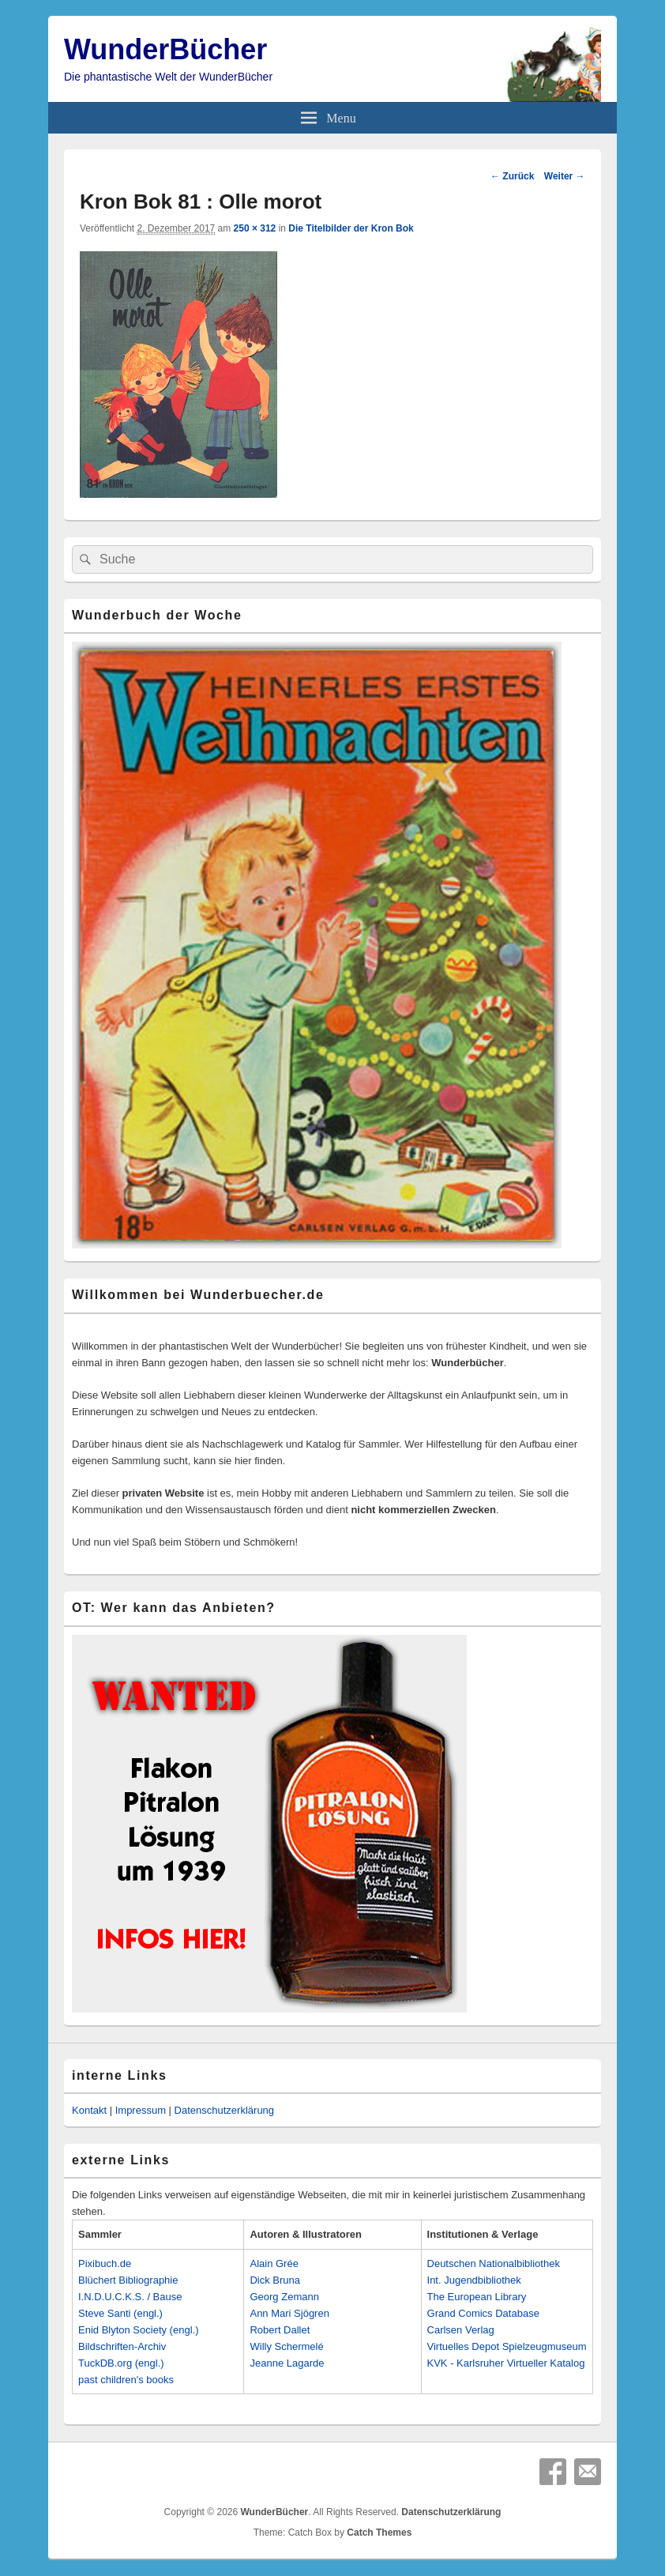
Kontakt (89, 2110)
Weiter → (564, 176)
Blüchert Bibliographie (128, 2280)
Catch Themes (379, 2532)
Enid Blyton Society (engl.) (138, 2330)
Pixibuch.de (104, 2263)
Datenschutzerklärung (224, 2110)
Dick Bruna (275, 2280)
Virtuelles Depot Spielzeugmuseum (507, 2346)
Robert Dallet (280, 2330)
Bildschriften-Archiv (122, 2346)
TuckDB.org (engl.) (121, 2363)
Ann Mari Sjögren (289, 2313)
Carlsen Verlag (460, 2330)
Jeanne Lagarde (287, 2363)
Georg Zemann (284, 2297)
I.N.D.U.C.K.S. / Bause (130, 2297)
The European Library (477, 2297)
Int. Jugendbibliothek (474, 2280)
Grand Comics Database (483, 2313)
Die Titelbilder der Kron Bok (350, 228)
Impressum (140, 2110)
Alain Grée (274, 2263)
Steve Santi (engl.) (120, 2313)
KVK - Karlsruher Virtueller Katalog (506, 2363)
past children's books (126, 2380)
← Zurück (512, 176)
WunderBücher (165, 49)
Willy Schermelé (286, 2346)
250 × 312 (255, 228)
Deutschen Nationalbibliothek (493, 2263)
